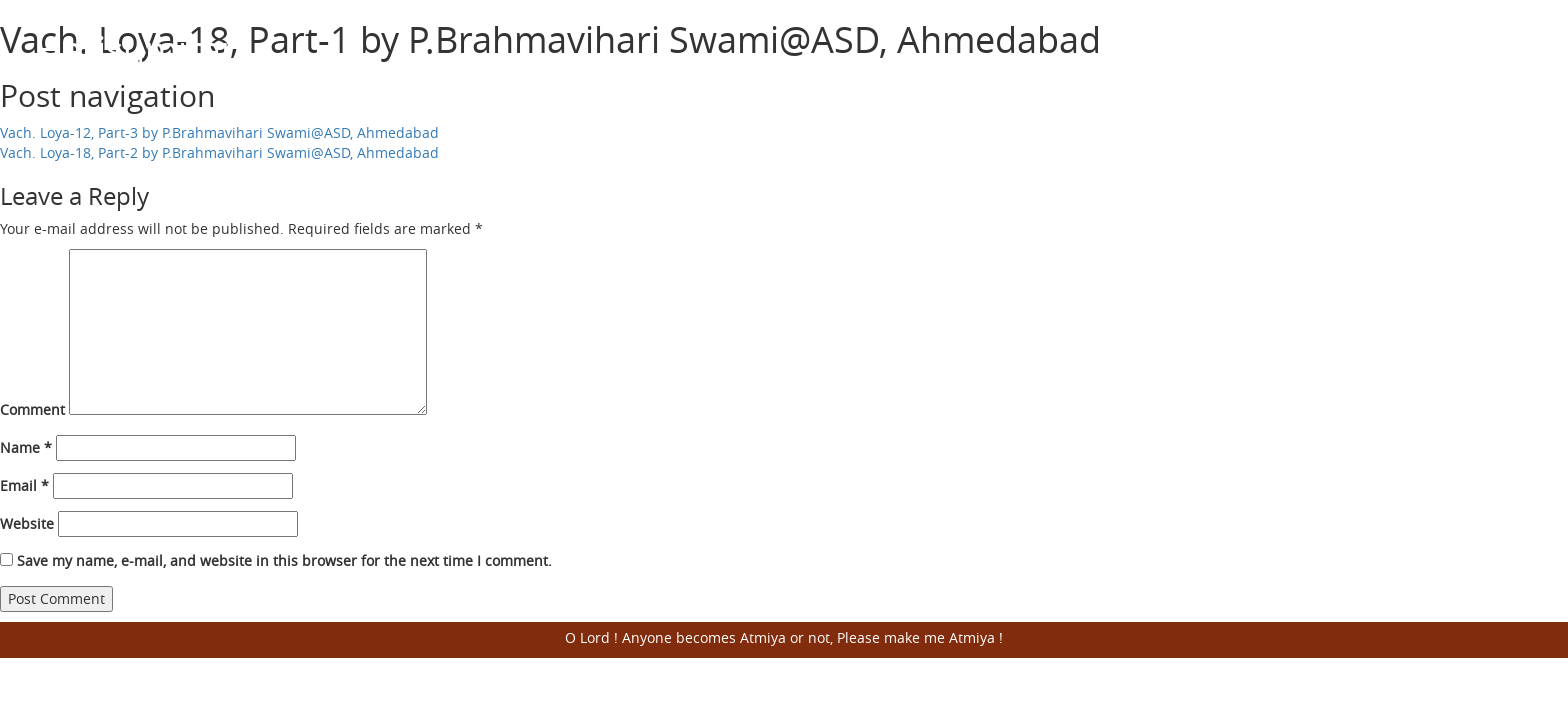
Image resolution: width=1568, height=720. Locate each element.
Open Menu (1508, 50)
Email (24, 485)
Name (26, 447)
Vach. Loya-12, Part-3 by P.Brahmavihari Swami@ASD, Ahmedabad (219, 132)
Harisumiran (139, 49)
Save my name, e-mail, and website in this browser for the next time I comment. (284, 560)
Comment (32, 409)
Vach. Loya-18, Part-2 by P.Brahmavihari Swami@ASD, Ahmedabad (219, 152)
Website (27, 523)
